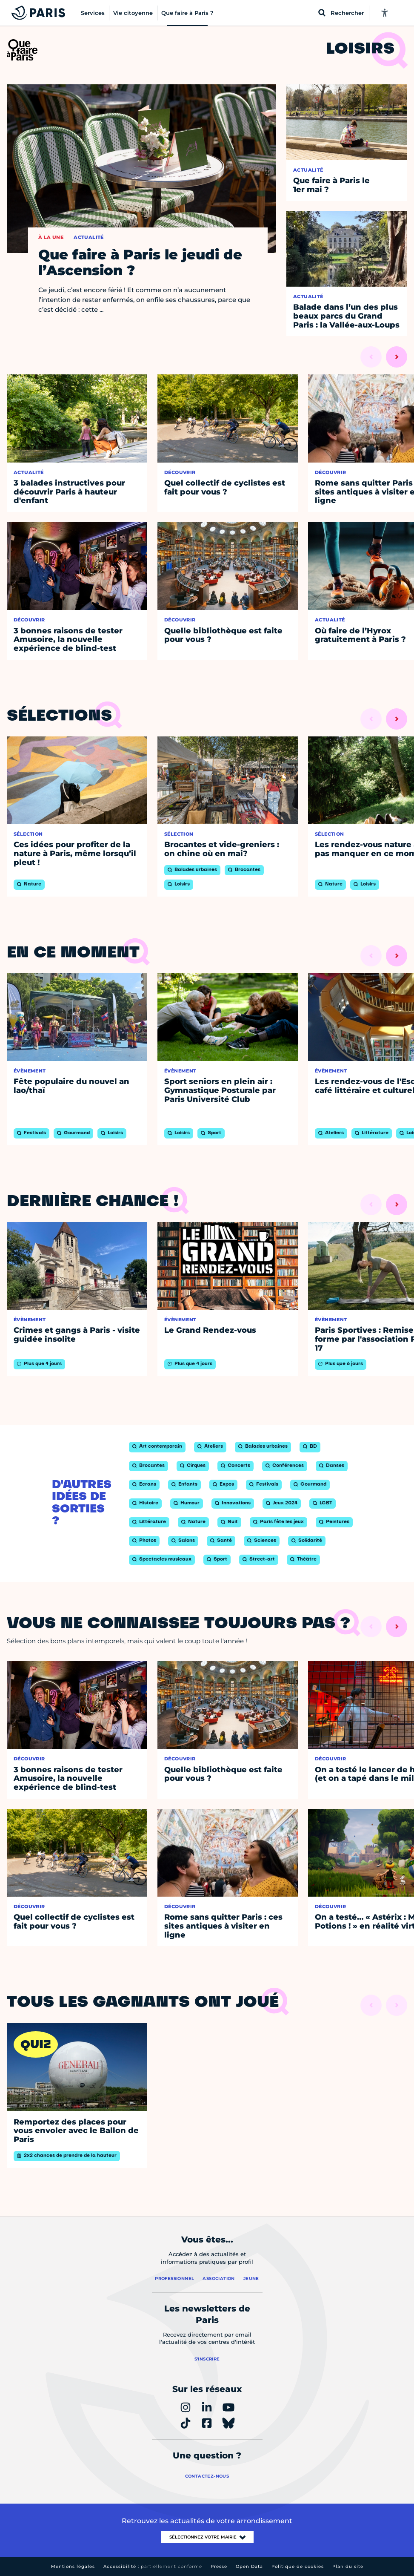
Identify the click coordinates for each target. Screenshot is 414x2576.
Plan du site (347, 2566)
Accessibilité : (152, 2566)
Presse (219, 2566)
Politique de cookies (297, 2566)
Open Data (249, 2566)
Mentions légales (73, 2566)
